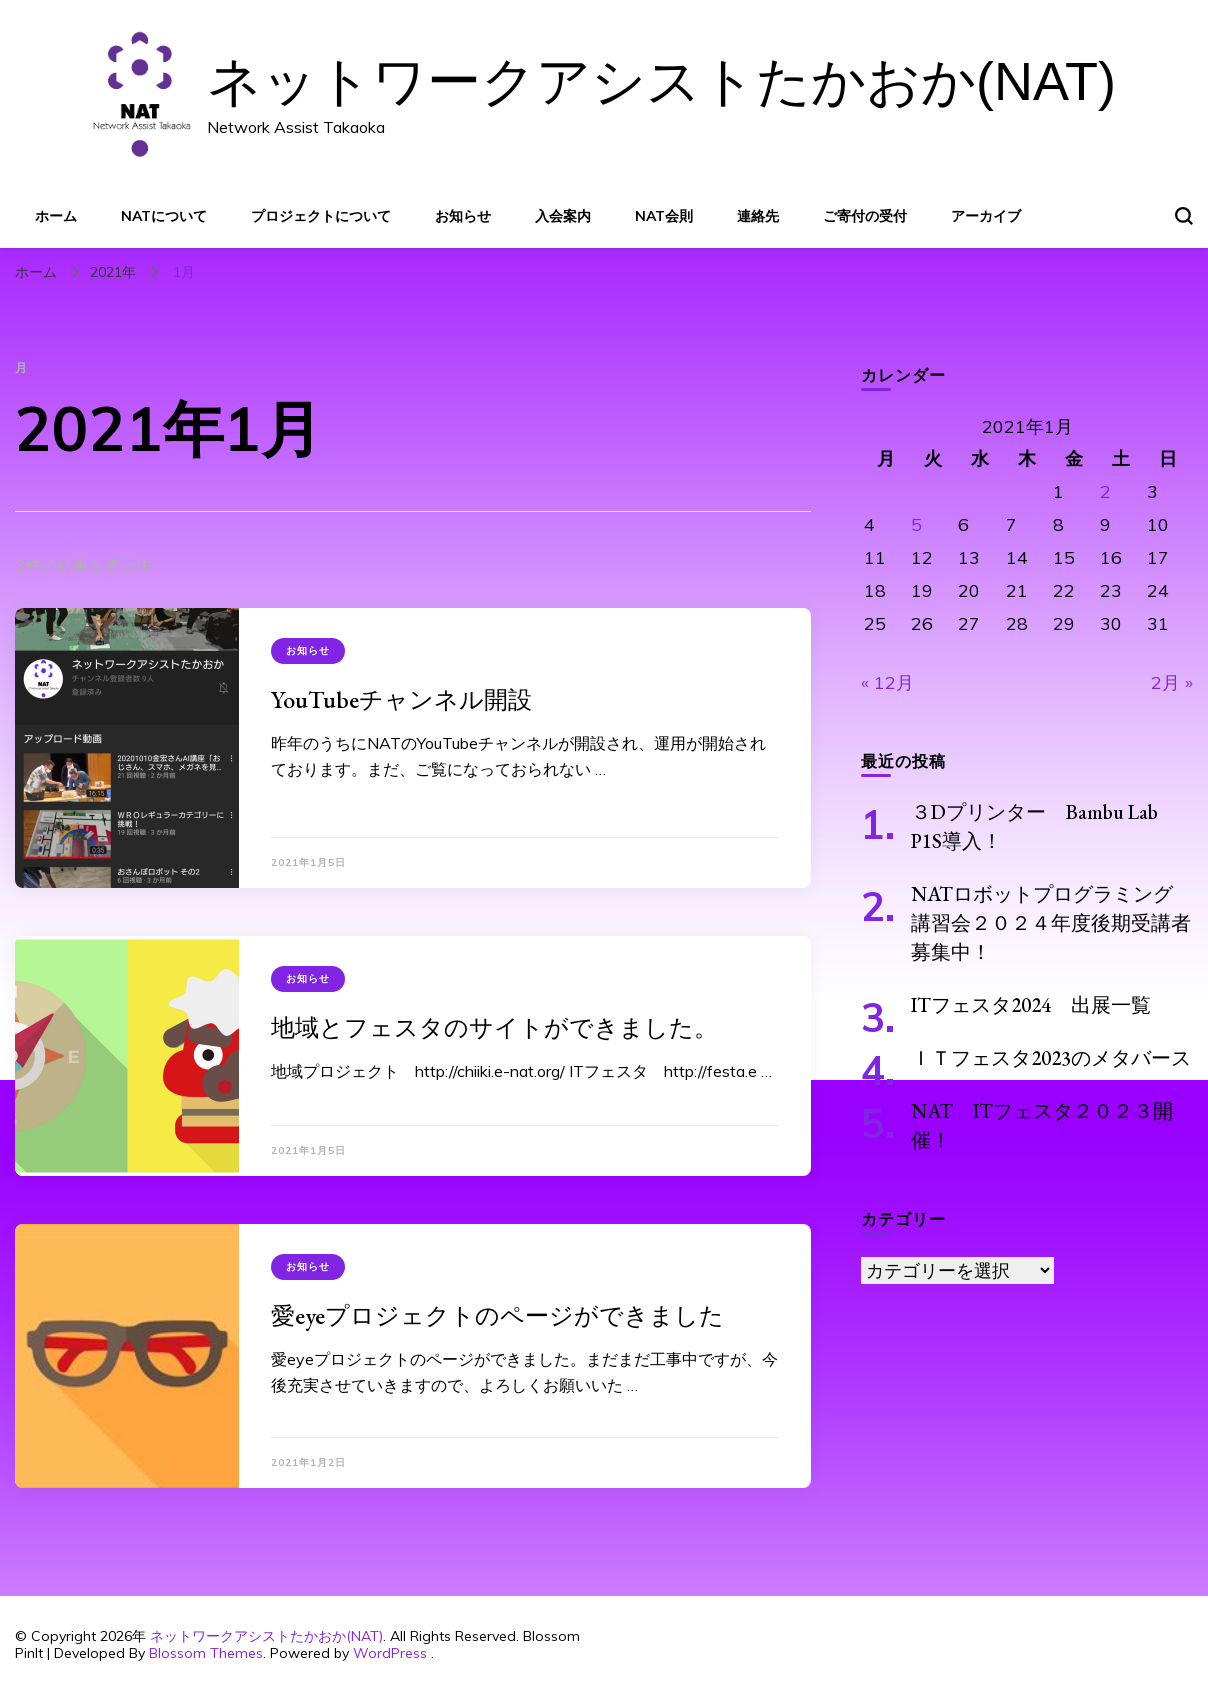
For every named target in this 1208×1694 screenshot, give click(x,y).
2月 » (1172, 682)
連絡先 (758, 216)
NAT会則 (664, 216)
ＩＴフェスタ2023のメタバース (1051, 1058)
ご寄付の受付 (865, 216)
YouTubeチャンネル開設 (401, 699)
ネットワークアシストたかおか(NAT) (661, 81)
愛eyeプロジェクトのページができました (497, 1315)
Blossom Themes (206, 1653)
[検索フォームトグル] (1184, 216)
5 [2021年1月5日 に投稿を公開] (916, 524)
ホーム (56, 216)
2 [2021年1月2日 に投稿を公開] (1105, 491)
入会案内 (563, 216)
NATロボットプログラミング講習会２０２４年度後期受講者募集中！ (1051, 923)
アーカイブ (986, 216)
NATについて (164, 216)
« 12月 (887, 682)
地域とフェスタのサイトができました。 (494, 1027)
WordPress (390, 1653)
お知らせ (463, 216)
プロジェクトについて (321, 216)
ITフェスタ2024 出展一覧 (1031, 1005)
